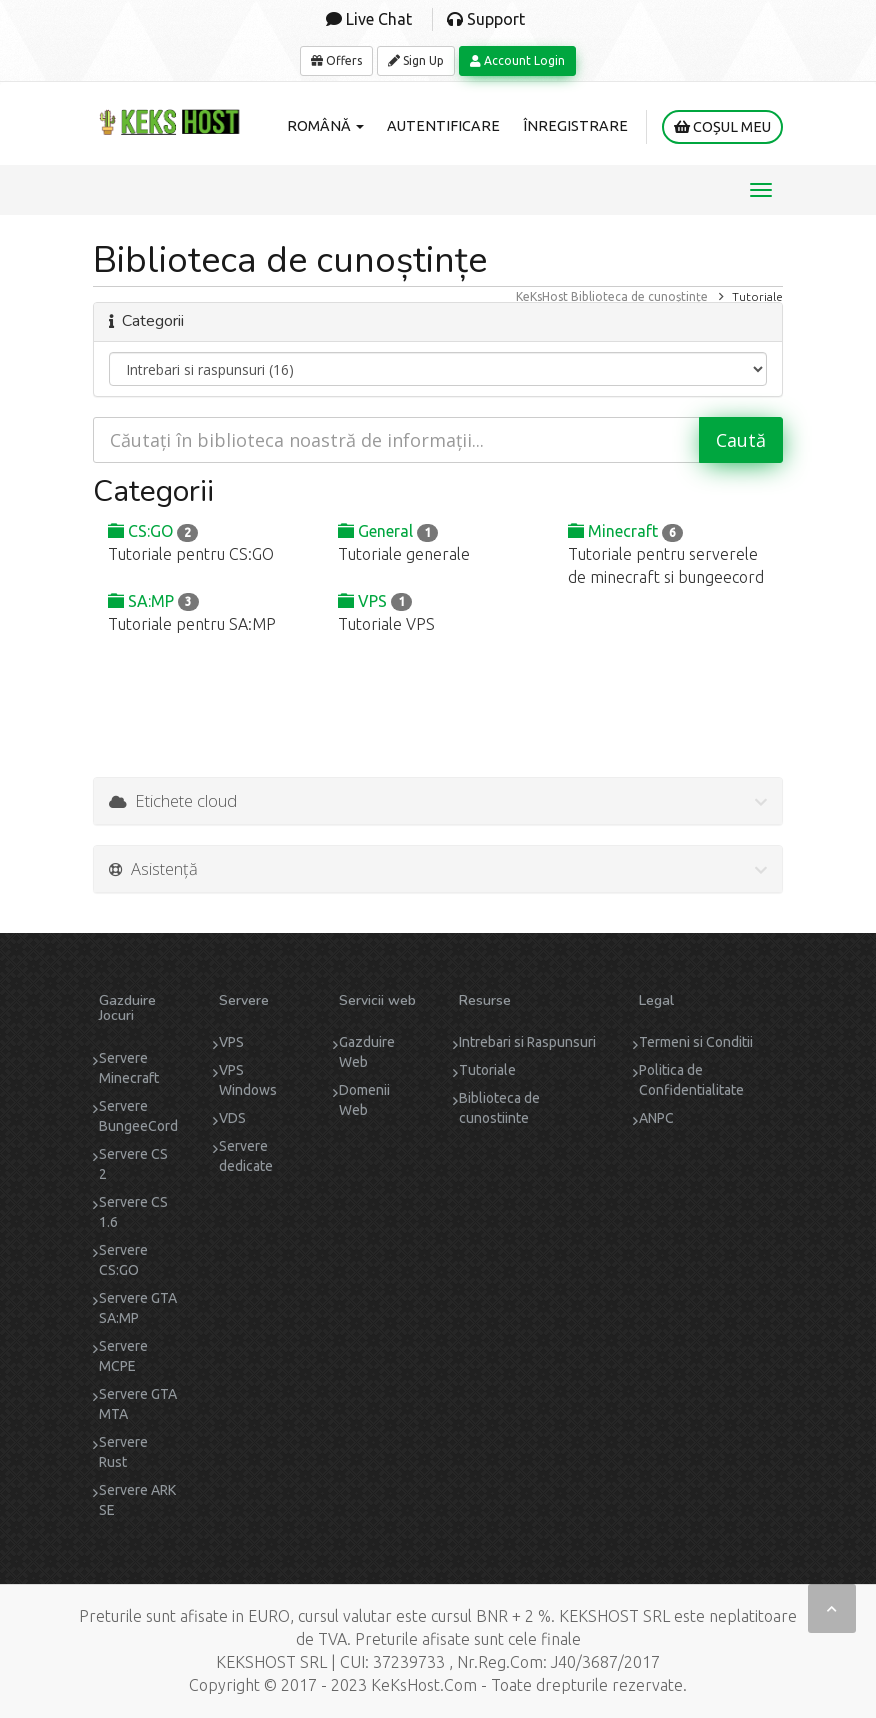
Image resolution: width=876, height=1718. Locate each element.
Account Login (517, 60)
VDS (232, 1118)
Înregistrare (575, 126)
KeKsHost (542, 296)
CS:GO (153, 531)
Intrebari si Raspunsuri (527, 1042)
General (388, 531)
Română (325, 126)
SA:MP (153, 601)
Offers (336, 60)
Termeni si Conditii (696, 1042)
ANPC (656, 1118)
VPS (375, 601)
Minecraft (625, 531)
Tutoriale (487, 1070)
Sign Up (416, 60)
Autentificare (443, 126)
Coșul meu (722, 127)
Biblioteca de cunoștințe (639, 296)
